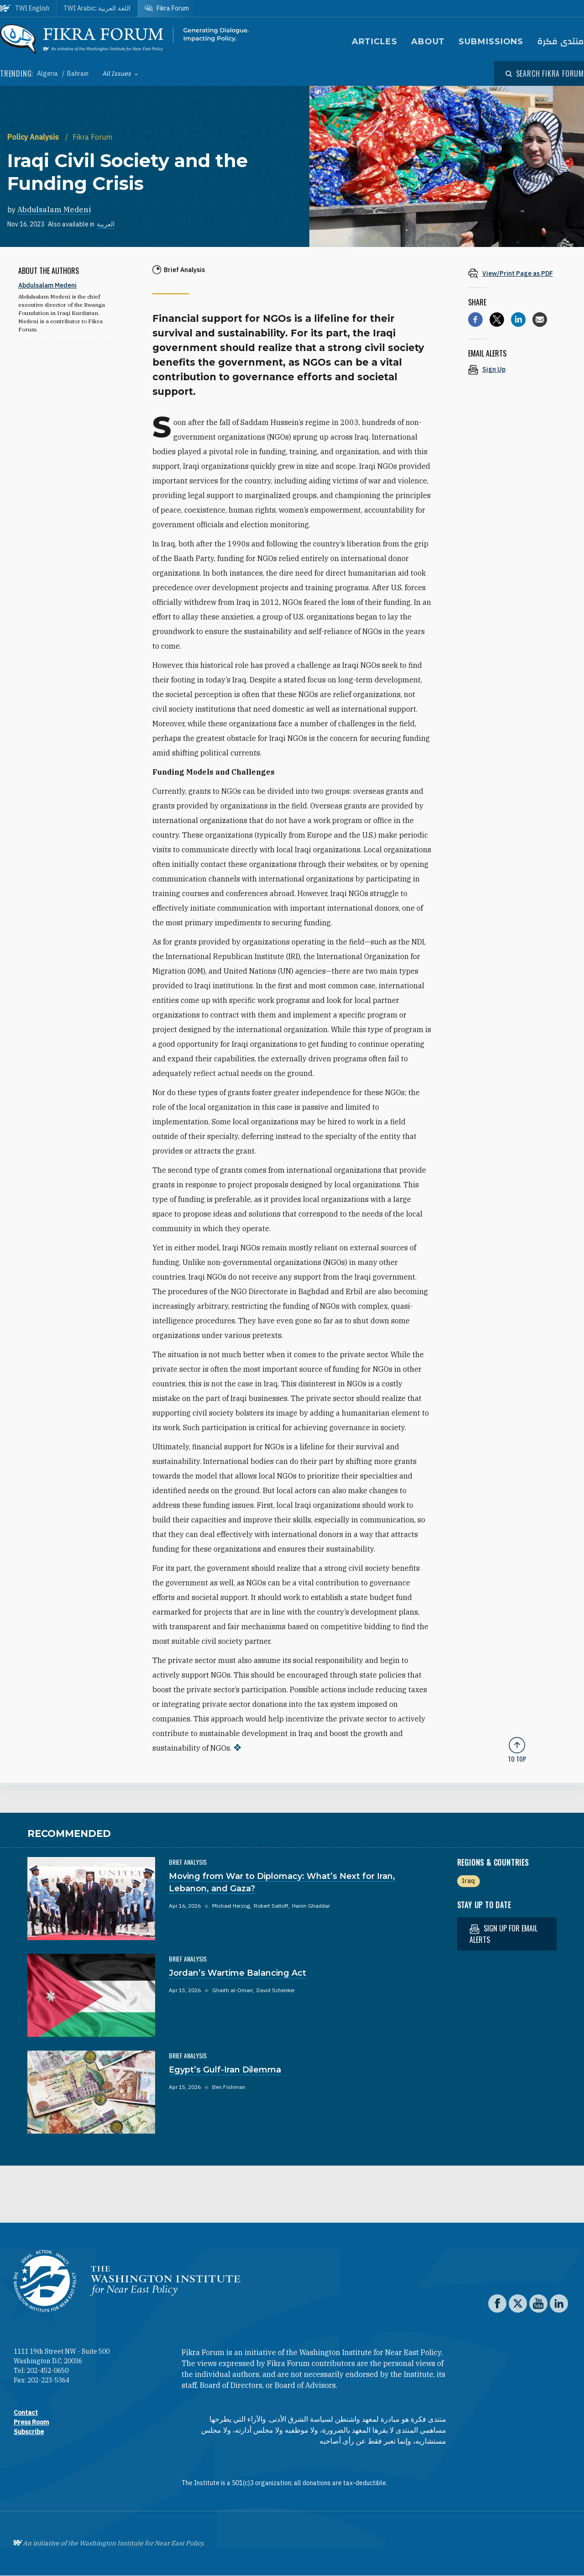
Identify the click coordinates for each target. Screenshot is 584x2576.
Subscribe (29, 2432)
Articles (374, 42)
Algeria (48, 73)
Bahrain (78, 73)
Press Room (31, 2422)
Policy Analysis (34, 137)
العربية (106, 224)
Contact (26, 2412)
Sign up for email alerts (503, 1934)
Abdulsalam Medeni (54, 209)
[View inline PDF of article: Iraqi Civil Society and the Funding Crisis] (517, 273)
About (428, 42)
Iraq (468, 1881)
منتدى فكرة (560, 41)
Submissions (491, 42)
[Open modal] (545, 73)
